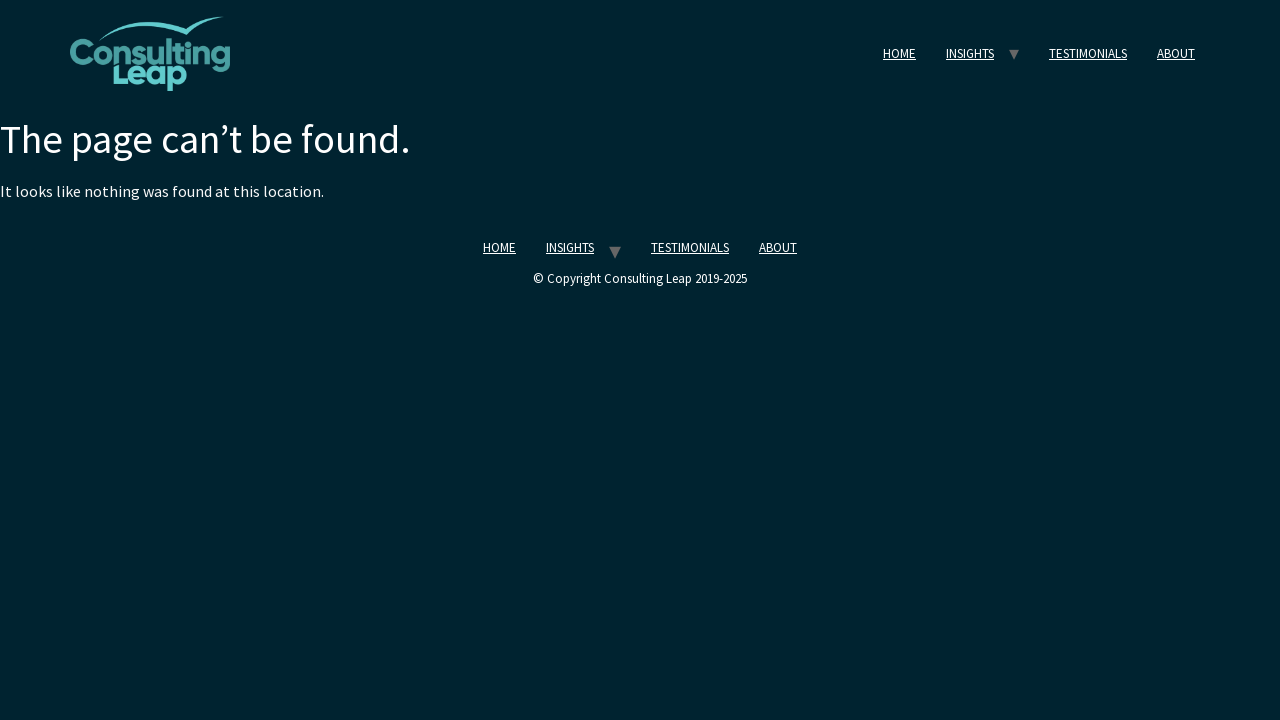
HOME (899, 53)
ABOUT (1176, 53)
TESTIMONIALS (1088, 53)
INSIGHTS (970, 53)
